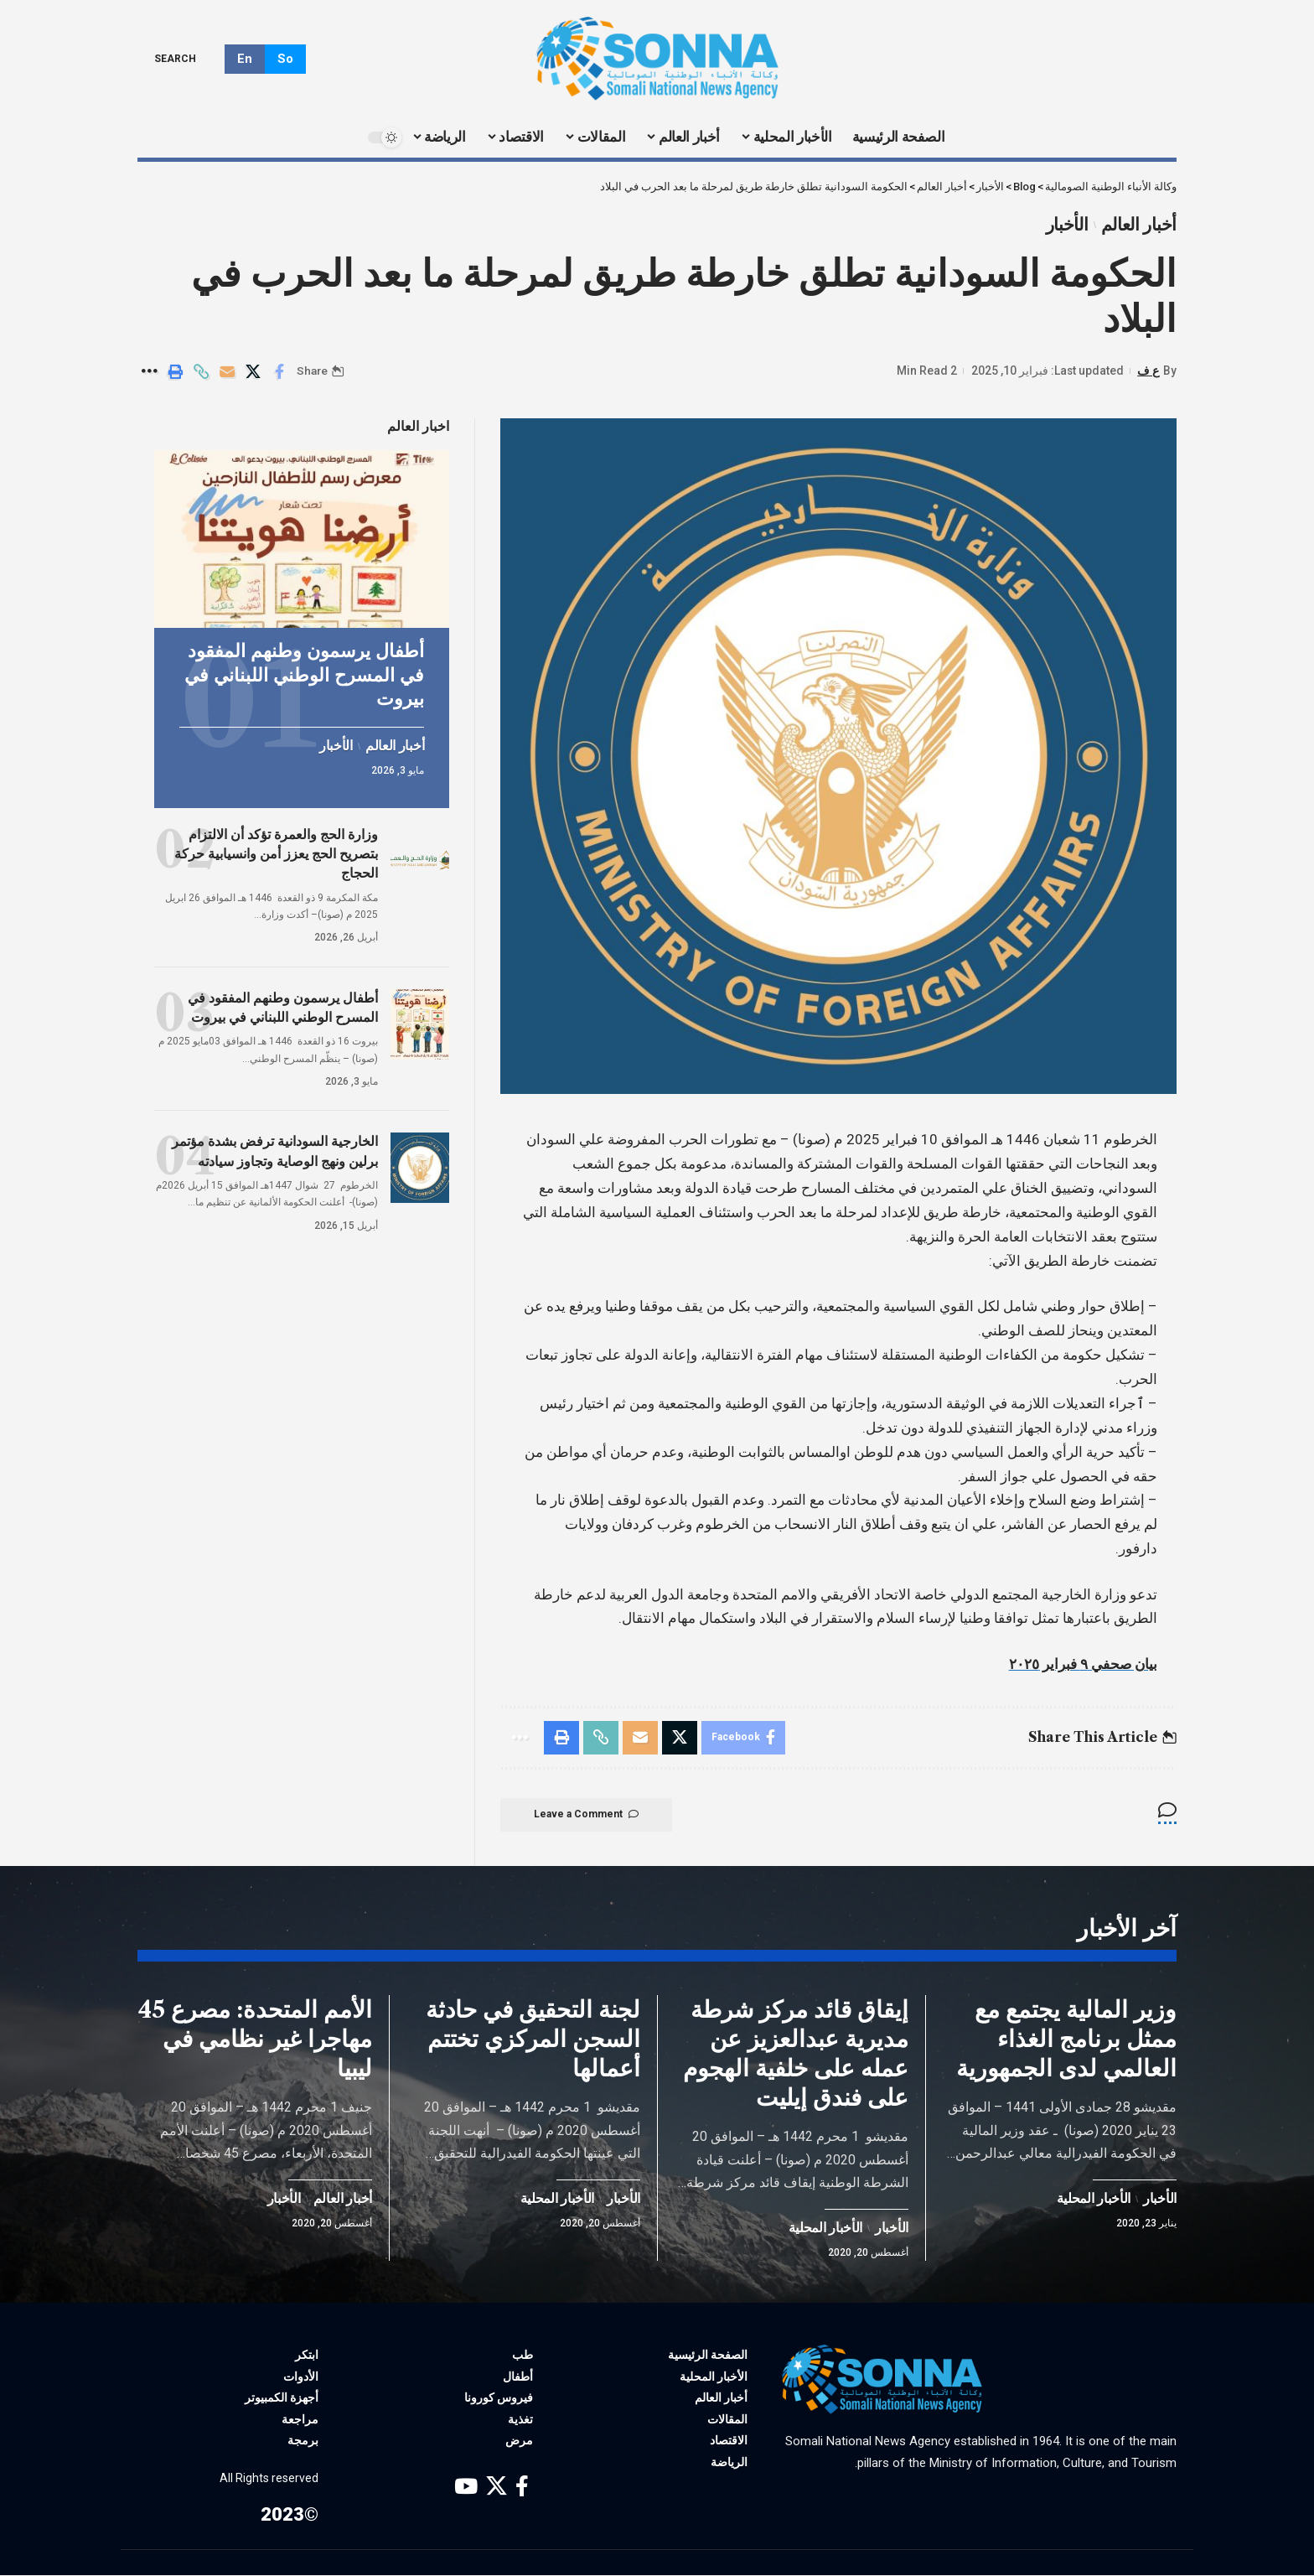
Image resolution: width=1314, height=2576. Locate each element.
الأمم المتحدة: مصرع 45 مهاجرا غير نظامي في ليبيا (255, 2039)
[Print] (175, 371)
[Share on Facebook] (279, 371)
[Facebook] (522, 2488)
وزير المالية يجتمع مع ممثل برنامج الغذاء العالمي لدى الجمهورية (1066, 2039)
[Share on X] (253, 371)
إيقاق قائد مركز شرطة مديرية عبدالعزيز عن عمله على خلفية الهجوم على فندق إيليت (795, 2054)
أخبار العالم (1139, 225)
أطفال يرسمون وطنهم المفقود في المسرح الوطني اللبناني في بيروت (304, 674)
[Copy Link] (201, 371)
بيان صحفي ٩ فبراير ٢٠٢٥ (1083, 1664)
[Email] (227, 371)
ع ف (1148, 370)
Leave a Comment (586, 1815)
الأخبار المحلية (1094, 2199)
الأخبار (1067, 225)
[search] (187, 58)
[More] (149, 371)
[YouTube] (466, 2488)
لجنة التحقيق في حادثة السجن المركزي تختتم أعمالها (533, 2039)
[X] (496, 2488)
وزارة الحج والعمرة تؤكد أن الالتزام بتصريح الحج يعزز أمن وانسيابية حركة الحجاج (276, 852)
